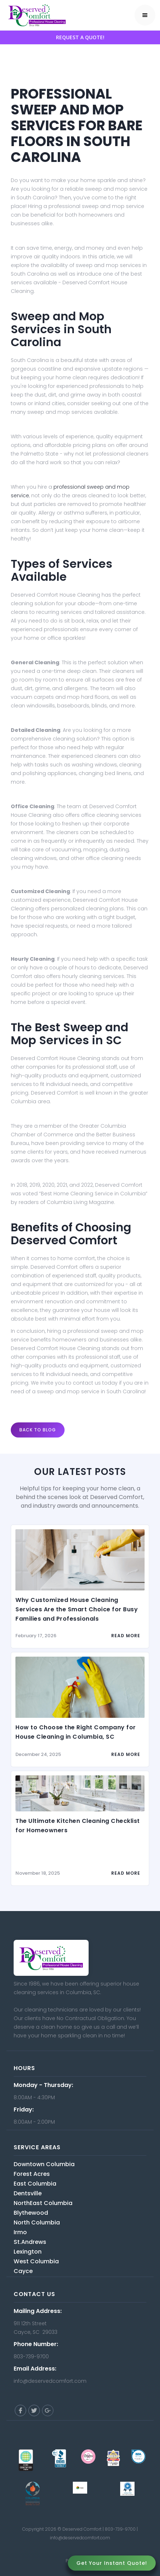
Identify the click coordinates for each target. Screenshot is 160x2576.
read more (125, 1636)
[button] (145, 15)
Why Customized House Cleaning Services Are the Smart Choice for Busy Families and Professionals (76, 1609)
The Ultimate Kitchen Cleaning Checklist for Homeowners (77, 1825)
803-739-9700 (120, 2529)
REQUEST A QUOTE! (80, 37)
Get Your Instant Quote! (111, 2563)
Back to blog (37, 1430)
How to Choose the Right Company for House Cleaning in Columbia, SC (75, 1732)
